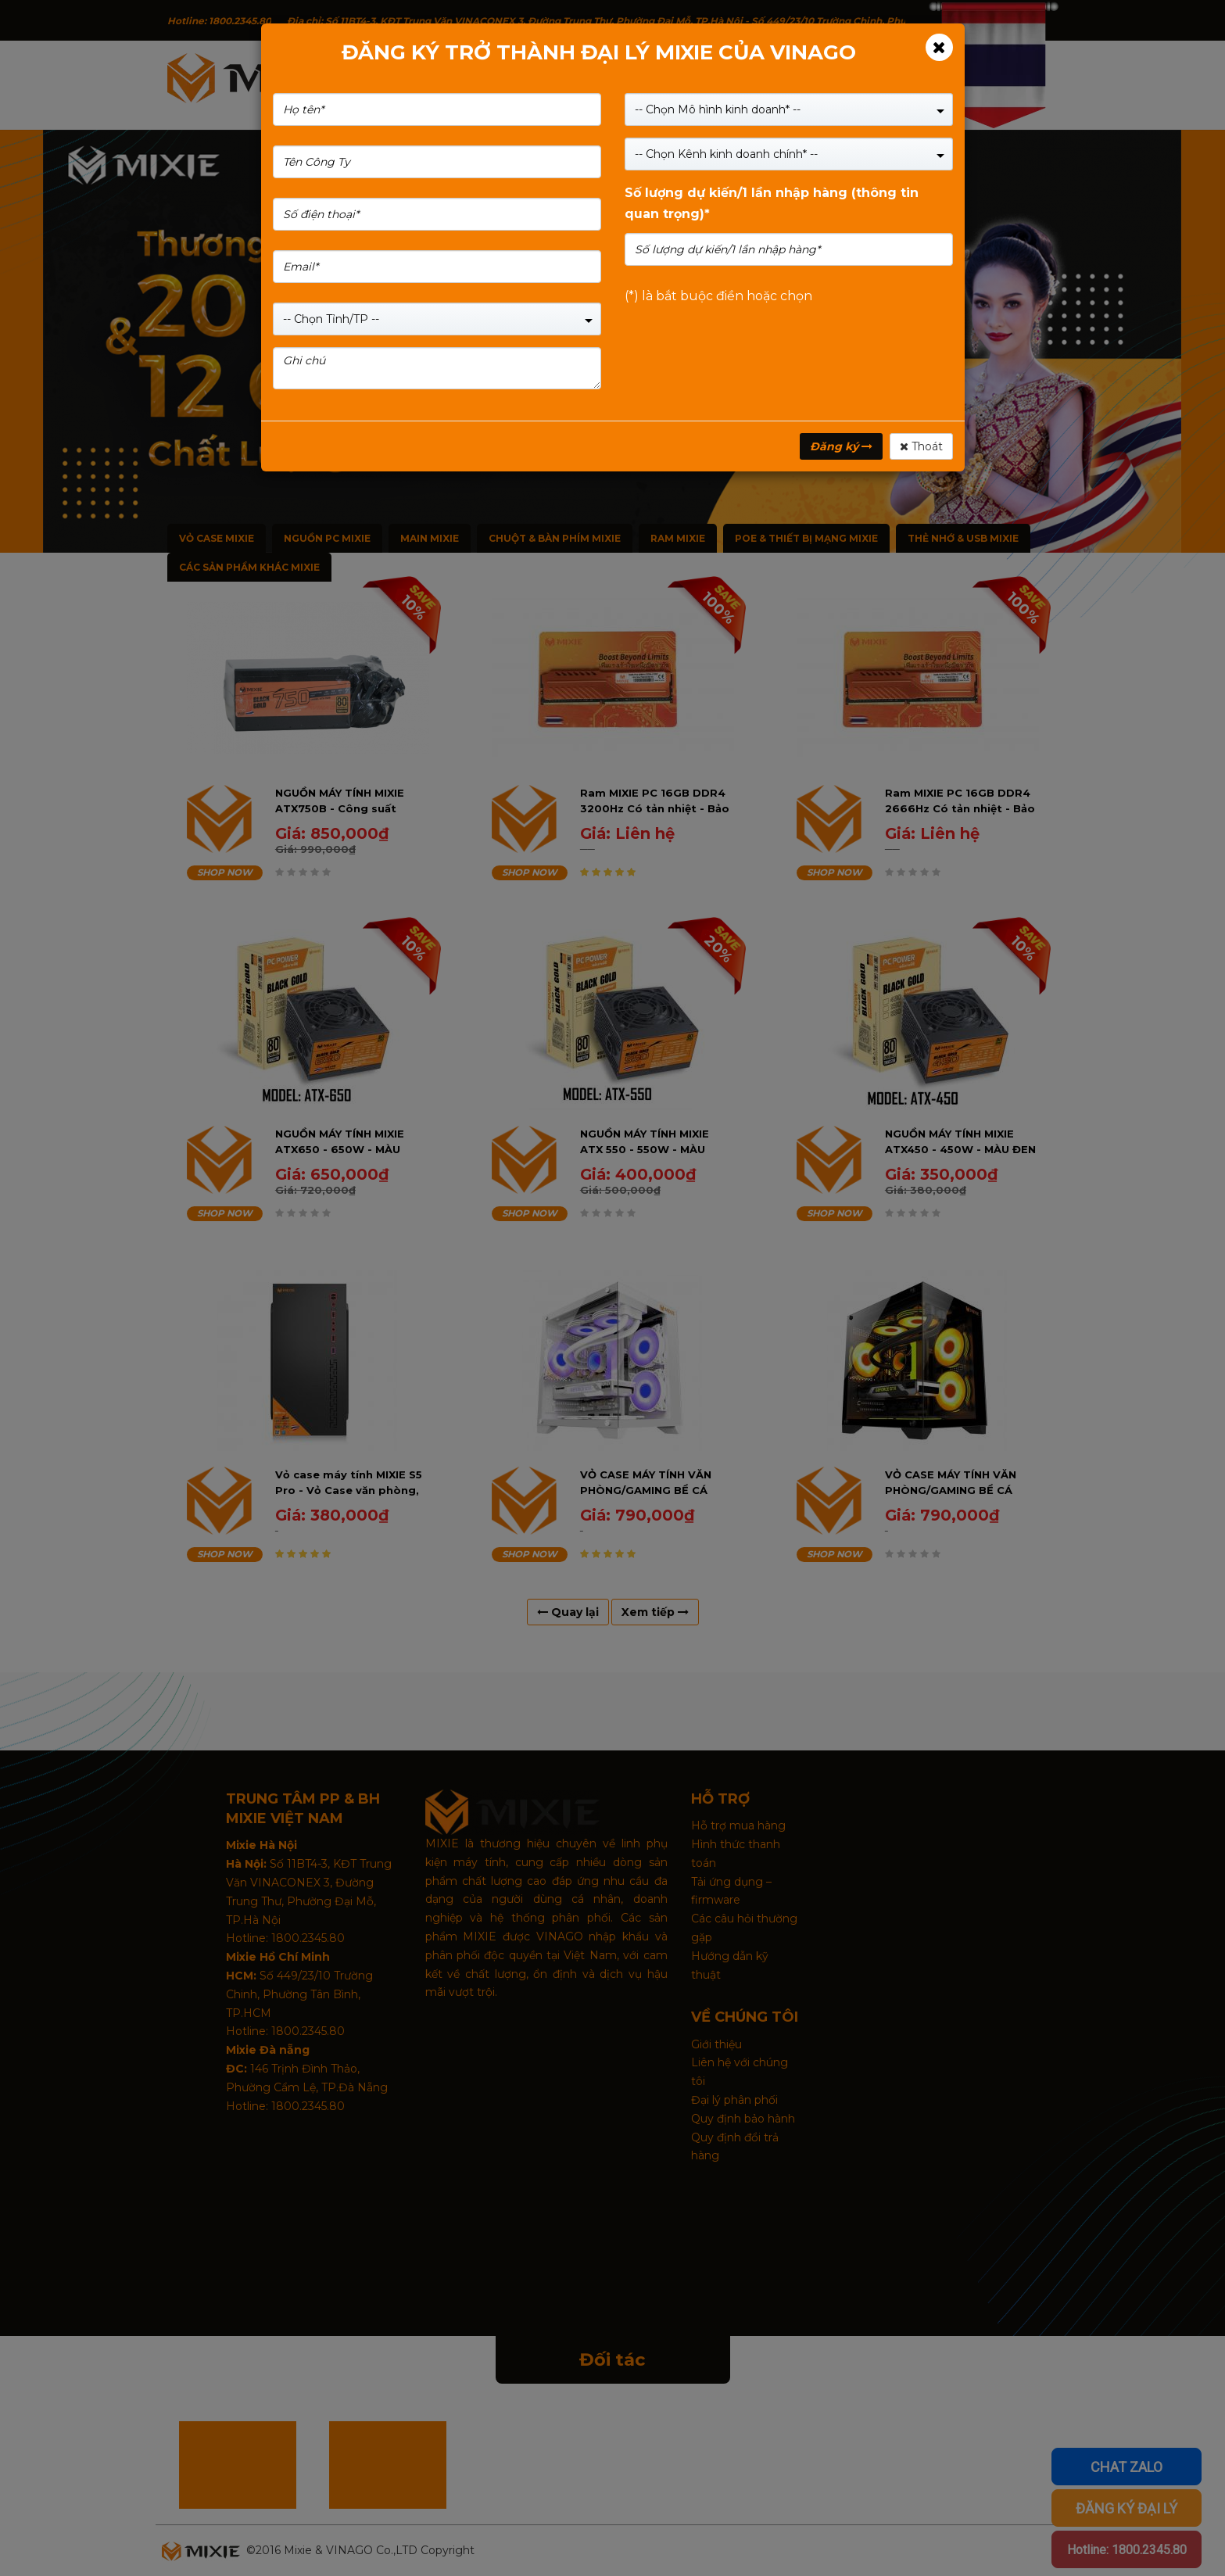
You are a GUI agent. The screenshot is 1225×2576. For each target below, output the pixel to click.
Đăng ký (841, 446)
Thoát (921, 446)
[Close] (939, 47)
